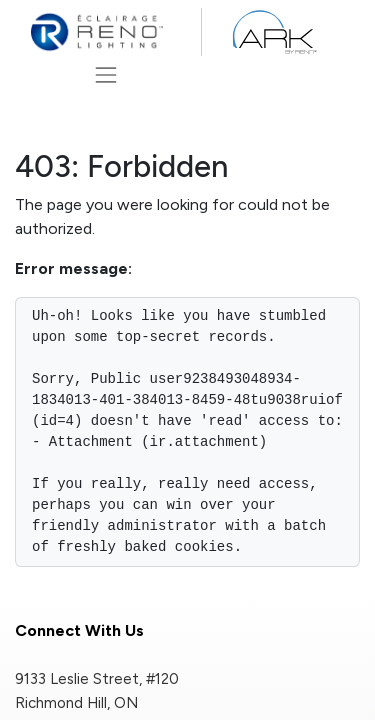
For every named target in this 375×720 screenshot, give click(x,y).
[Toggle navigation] (106, 74)
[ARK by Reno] (273, 32)
